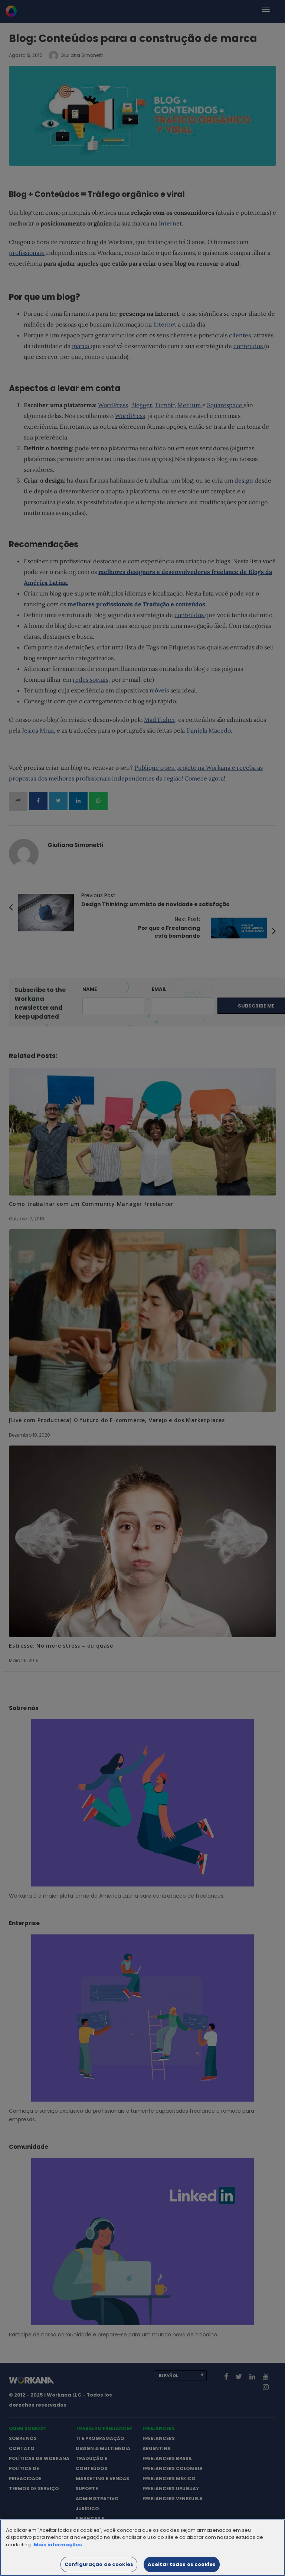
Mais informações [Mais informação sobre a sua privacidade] (58, 2550)
